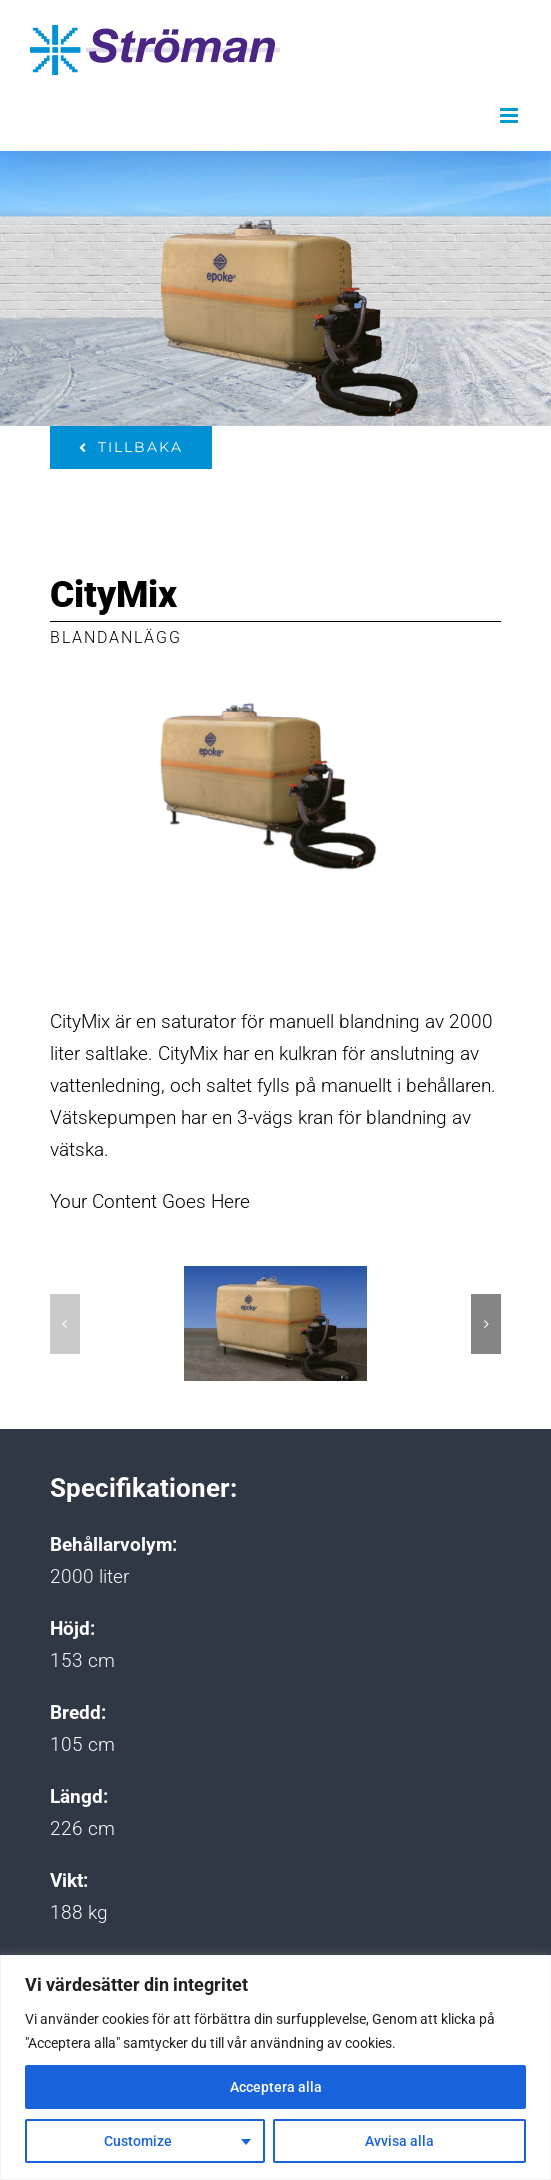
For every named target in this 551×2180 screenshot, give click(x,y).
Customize (138, 2141)
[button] (65, 1324)
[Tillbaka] (131, 447)
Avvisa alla (399, 2141)
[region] (275, 2067)
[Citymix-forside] (275, 1323)
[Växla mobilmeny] (510, 115)
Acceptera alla (276, 2087)
